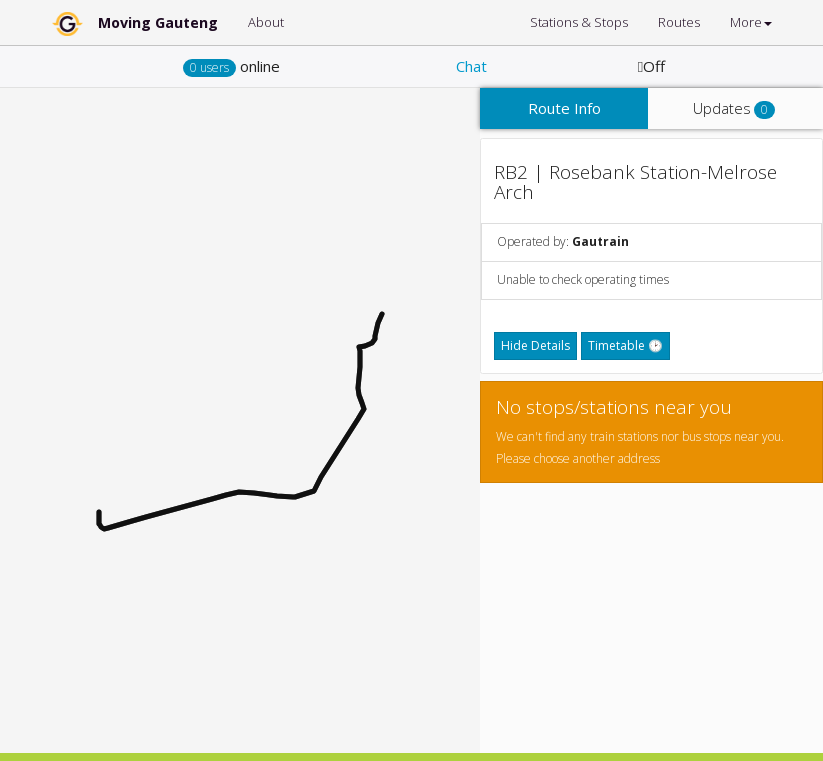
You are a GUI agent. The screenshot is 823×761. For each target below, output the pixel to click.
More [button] (751, 22)
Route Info (564, 108)
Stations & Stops (579, 22)
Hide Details (535, 345)
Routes (679, 22)
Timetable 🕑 (625, 345)
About (266, 22)
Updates (734, 108)
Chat (471, 66)
